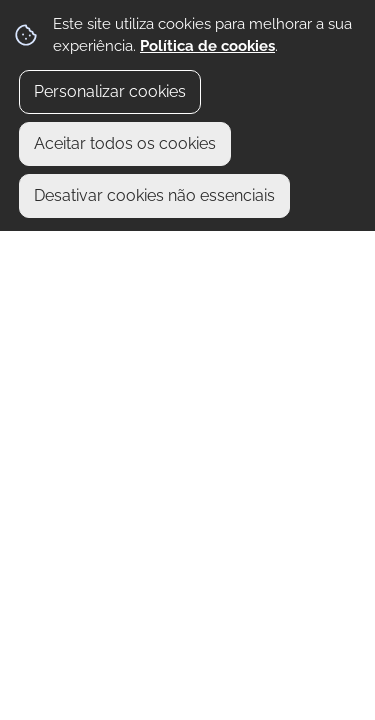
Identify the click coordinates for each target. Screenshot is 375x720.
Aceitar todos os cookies (125, 143)
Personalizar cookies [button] (110, 91)
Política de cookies (207, 46)
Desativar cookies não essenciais (154, 195)
